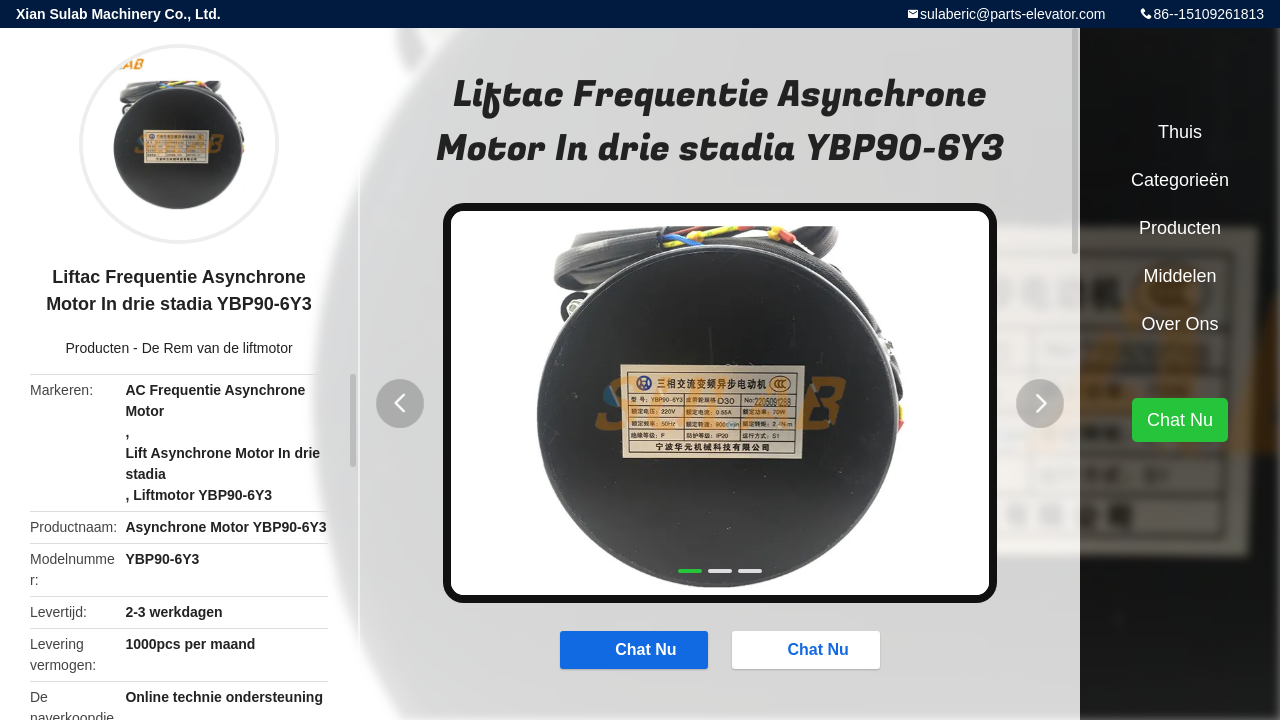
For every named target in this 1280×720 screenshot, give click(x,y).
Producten (97, 348)
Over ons (1179, 324)
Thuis (1180, 132)
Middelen (1179, 276)
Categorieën (1180, 180)
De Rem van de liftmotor (217, 348)
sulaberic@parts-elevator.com (1012, 14)
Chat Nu (632, 650)
